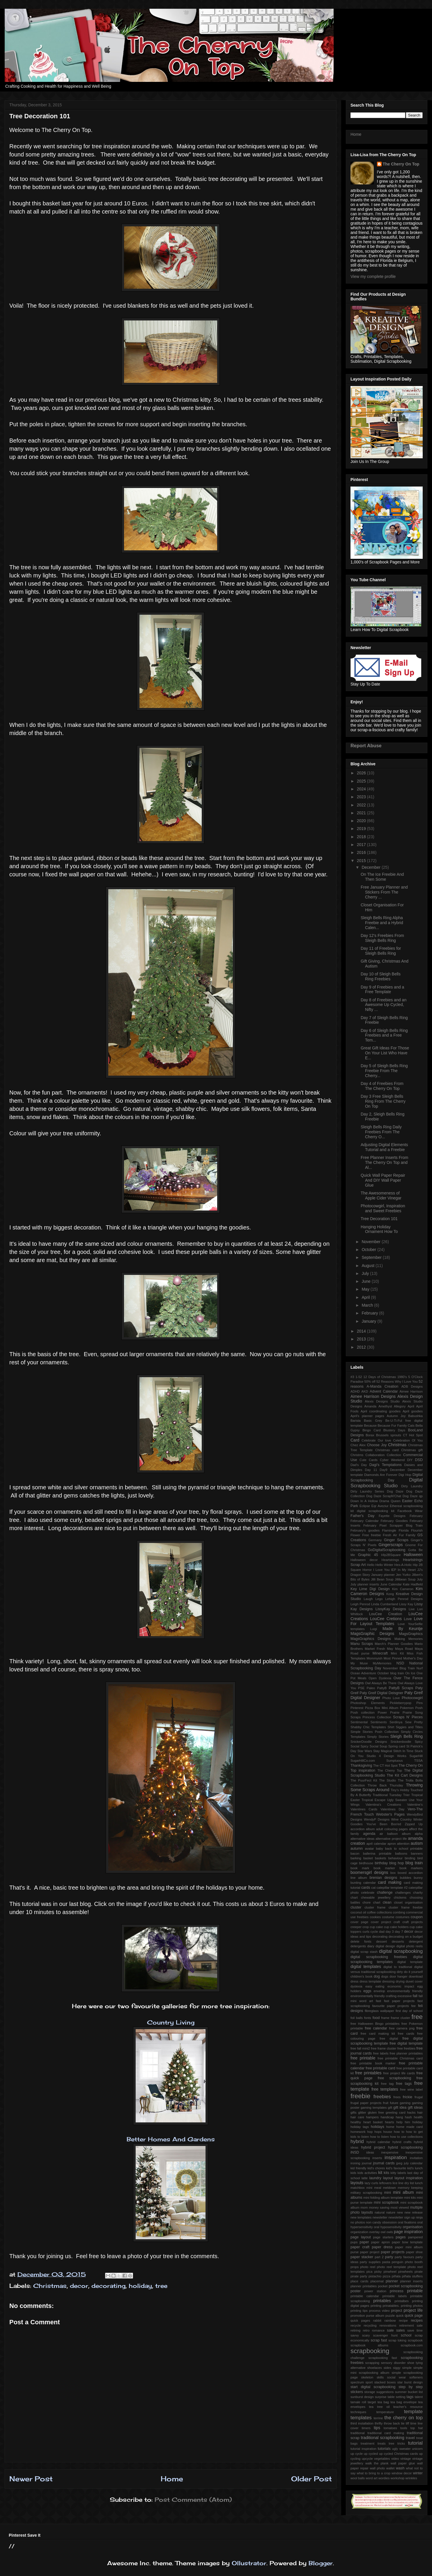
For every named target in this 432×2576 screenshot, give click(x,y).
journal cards (383, 2163)
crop (365, 1927)
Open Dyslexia (380, 1678)
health (418, 2117)
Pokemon (407, 1708)
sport (369, 2382)
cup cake (376, 1927)
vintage (405, 2458)
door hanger (398, 1976)
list (412, 2183)
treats (382, 2443)
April (366, 1297)
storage (369, 2392)
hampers (372, 2117)
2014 (362, 1331)
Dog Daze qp (413, 1496)
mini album (403, 2192)
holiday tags (359, 2127)
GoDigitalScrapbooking (387, 1550)
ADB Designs (412, 1386)
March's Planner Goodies (394, 1643)
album (406, 1833)
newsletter (380, 2217)
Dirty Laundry (412, 1486)
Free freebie (371, 1535)
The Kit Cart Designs (405, 1775)
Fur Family (407, 1535)
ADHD (355, 1391)
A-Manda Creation (382, 1386)
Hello (370, 1565)
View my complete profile (373, 276)
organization (359, 2232)
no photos (357, 2222)
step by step (411, 2387)
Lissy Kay (406, 1604)
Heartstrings (390, 1560)
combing (399, 1912)
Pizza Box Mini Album (382, 1708)
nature (391, 2212)
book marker (384, 1868)
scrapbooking (369, 2351)
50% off (370, 1381)
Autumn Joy (396, 1416)
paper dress (382, 2247)
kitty (393, 2173)
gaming (405, 2103)
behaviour (395, 1858)
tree (161, 2285)
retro (366, 2330)
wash (400, 2468)
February (370, 1313)
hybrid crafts (402, 2142)
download (416, 1976)
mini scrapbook (386, 2202)
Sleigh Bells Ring (406, 1736)
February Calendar (364, 1521)
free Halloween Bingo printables (374, 2023)
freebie (360, 2096)
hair (420, 2112)
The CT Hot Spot (385, 1765)
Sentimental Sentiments (368, 1722)
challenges (403, 1892)
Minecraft (380, 1653)
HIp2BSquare (391, 1555)
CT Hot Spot (413, 1435)
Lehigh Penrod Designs (404, 1599)
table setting (396, 2397)
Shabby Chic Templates (368, 1727)
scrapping (372, 2362)
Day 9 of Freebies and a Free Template (382, 989)
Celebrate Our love (376, 1440)
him (407, 2122)
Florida (404, 1530)
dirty (400, 1972)
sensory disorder (393, 2362)
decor (79, 2285)
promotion (357, 2315)
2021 (362, 812)
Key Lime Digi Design (370, 1589)
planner (392, 2281)
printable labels (394, 2296)
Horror (367, 1569)
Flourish (417, 1530)
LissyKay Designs (391, 1609)
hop (370, 2131)
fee (413, 2006)
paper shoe (414, 2252)
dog (377, 1976)
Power (382, 1712)
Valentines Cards (363, 1809)
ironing (355, 2163)
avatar (369, 1848)
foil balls (356, 2018)
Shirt (390, 1727)
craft (397, 1922)
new (400, 2212)
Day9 (383, 1470)
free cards (406, 2033)
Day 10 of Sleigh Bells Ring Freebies (381, 976)
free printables (368, 2073)
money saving (379, 2207)
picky (378, 2271)
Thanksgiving (361, 1765)
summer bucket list (409, 2392)
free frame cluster (383, 2048)
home (390, 2127)
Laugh (368, 1599)
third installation (361, 2423)
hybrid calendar (378, 2142)
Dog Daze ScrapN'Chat (383, 1496)
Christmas (50, 2285)
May (366, 1289)
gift (390, 2107)
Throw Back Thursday (385, 1785)
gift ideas (415, 2107)
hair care (357, 2117)
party (389, 2257)
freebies (382, 2096)
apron (391, 1843)
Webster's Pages (390, 1814)
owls (389, 2232)
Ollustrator (249, 2563)
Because (370, 1425)
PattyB (382, 1688)
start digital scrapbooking (372, 2387)
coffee (371, 1912)
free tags (404, 2084)
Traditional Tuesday (387, 1795)
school (406, 2335)
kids (353, 2173)
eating (380, 1986)
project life (413, 2310)
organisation (413, 2227)
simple (407, 2367)
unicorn (417, 2448)
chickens (400, 1897)
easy (368, 1986)
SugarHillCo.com (362, 1760)
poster (355, 2291)
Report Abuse (366, 745)
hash (408, 2117)
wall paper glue (403, 2463)
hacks (411, 2112)
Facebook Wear (410, 1511)
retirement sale (411, 2325)
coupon (417, 1917)
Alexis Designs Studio (382, 1401)
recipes (417, 2320)
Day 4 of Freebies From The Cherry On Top (382, 1086)
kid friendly (358, 2168)
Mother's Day (413, 1658)
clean (387, 1902)
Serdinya (395, 1722)
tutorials (384, 2449)
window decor (402, 2473)
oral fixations (407, 2222)
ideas (370, 2152)
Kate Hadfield (413, 1584)
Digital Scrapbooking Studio (386, 1482)
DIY (410, 1460)
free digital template (406, 2043)
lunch (419, 2183)
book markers (411, 1868)
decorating (108, 2285)
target (372, 2402)
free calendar (376, 2028)
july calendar (413, 2163)
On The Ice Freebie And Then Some (382, 877)
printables (382, 2300)
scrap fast (379, 2340)
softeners (416, 2377)
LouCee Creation (385, 1614)
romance (378, 2330)
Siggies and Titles (409, 1727)
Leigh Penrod (360, 1604)
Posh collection (362, 1712)
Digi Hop (405, 1474)
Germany (375, 1540)
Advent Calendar (384, 1391)
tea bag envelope (403, 2402)
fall (415, 1996)
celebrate (367, 1892)
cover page (359, 1922)
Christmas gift (412, 1450)
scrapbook (415, 2340)
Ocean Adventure (363, 1673)
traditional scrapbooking (382, 2437)
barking (355, 1858)
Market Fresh (375, 1648)
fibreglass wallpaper (379, 2011)
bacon (354, 1853)
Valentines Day (392, 1809)
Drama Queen (390, 1501)
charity (418, 1892)
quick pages (360, 2320)
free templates (384, 2089)
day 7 (399, 1931)
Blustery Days (394, 1430)
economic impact (400, 1986)
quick (399, 2315)
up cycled (371, 2453)
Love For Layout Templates (386, 1621)
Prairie (394, 1712)
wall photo (377, 2468)
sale (390, 2330)
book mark (359, 1868)
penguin (397, 2262)
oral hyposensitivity (387, 2227)
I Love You (381, 1569)
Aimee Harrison (411, 1391)
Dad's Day (358, 1465)
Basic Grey (373, 1420)
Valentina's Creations (383, 1804)
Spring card (396, 1746)
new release (413, 2212)
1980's (402, 1377)
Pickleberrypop (400, 1703)
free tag (387, 2083)
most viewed (399, 2207)
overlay (374, 2232)
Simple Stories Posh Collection (374, 1731)
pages (401, 2237)
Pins (419, 1703)
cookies (375, 1917)
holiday (140, 2285)
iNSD (354, 2152)
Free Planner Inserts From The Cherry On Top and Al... (384, 1162)
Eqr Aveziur (380, 1506)
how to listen (379, 2136)
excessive (404, 1996)
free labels (381, 2053)
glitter (362, 2112)
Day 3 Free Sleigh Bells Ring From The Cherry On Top (383, 1101)
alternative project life (391, 1838)
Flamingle (389, 1530)
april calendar (376, 1843)
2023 (362, 796)
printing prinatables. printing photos (397, 2305)
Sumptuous (394, 1760)
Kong (390, 1594)
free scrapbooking (394, 2078)
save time (415, 2330)
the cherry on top (403, 2417)
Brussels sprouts (388, 1435)
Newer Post (31, 2478)
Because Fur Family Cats (396, 1425)
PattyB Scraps (401, 1688)
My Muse (359, 1663)
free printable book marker (373, 2063)
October (369, 1249)
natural (380, 2212)
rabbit (377, 2320)
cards (365, 1888)
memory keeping (410, 2187)
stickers (356, 2392)
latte (365, 2178)
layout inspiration (408, 2178)
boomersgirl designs (369, 1872)
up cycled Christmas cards (398, 2453)
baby (379, 1848)
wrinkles (411, 2478)
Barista (355, 1420)
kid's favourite (396, 2168)
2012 (362, 1347)
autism (417, 1843)
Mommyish (374, 1658)
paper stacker (361, 2257)
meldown (389, 2187)
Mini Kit (397, 1653)
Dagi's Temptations (385, 1465)
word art (371, 2478)
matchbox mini (361, 2187)
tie (403, 2423)
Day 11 (371, 1470)
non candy (373, 2222)
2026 (362, 773)
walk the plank (376, 2463)
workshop (397, 2478)
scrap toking (397, 2340)
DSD (419, 1460)
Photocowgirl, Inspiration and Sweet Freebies (383, 1208)
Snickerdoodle (401, 1741)
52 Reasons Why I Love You (397, 1381)
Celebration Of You (408, 1440)
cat (373, 1887)
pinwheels (405, 2271)
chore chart (371, 1902)
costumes (403, 1917)
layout (388, 2178)
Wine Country (401, 1819)
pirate (419, 2271)
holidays (377, 2127)
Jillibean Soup (405, 1579)
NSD (400, 1663)
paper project (370, 2252)
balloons (401, 1853)
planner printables (363, 2286)
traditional (357, 2433)
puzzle (390, 2315)
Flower (355, 1535)
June (366, 1281)
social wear (396, 2377)
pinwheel (389, 2271)
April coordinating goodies (381, 1411)
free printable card (380, 2068)
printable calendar (364, 2296)
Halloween (413, 1554)
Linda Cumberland (384, 1604)
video (395, 2458)
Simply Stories (378, 1736)
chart (354, 1897)
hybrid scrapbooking (405, 2147)
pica (370, 2271)
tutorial (415, 2443)
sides (387, 2367)
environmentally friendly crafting (373, 1996)
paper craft (359, 2247)
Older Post (311, 2478)
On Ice (410, 1673)
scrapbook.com (412, 2345)
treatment (367, 2443)
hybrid (357, 2141)
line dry (404, 2183)
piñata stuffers (412, 2276)
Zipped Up (414, 1824)
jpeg (399, 2163)
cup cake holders (396, 1927)
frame (385, 2018)
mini (387, 2193)
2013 (362, 1339)
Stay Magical (382, 1751)
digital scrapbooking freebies (378, 1957)
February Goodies (394, 1521)
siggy (397, 2367)
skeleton (367, 2377)
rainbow (390, 2320)
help (399, 2122)
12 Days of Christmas (379, 1377)
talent (419, 2397)
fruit (386, 2103)
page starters (383, 2237)
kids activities (367, 2173)
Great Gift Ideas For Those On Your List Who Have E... (385, 1053)
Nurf (420, 1668)
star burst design (410, 2382)
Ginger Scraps (396, 1540)
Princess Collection (376, 1717)
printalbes (401, 2301)
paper (364, 2242)
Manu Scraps (361, 1644)
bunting (355, 1882)
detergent (416, 1941)
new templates (360, 2217)
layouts (356, 2182)
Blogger (321, 2563)
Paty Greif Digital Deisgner (381, 1693)
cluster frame (374, 1907)
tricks (401, 2443)
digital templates (365, 1966)
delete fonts (360, 1941)
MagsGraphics (411, 1634)
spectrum (357, 2382)
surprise (381, 2397)
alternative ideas (362, 1838)
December (371, 867)
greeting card (396, 2112)
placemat (376, 2281)
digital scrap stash (364, 1951)
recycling (370, 2325)
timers (366, 2428)
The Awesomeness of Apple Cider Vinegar (381, 1195)
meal (377, 2187)
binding (410, 1858)
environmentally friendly (405, 1991)
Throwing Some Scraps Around (386, 1787)
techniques (358, 2412)
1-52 (358, 1377)
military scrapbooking (366, 2192)
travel (410, 2438)
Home (172, 2478)
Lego (379, 1599)
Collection (394, 1455)
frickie (407, 2097)
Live (412, 1609)
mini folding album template (383, 2197)
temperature (385, 2412)
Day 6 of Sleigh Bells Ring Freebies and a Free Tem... (384, 1035)
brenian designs (383, 1878)
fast (378, 2001)
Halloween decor (364, 1560)
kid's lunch (415, 2168)
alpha (419, 1833)
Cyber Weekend (392, 1460)
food (376, 2018)
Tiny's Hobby (400, 1790)
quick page (414, 2316)
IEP (393, 1569)
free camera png (402, 2028)
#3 (352, 1377)
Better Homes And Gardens (171, 2139)
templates (361, 2417)
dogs (384, 1976)
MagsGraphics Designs (370, 1639)
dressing (388, 1981)
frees (397, 2097)
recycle (355, 2325)
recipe (403, 2320)
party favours (404, 2257)
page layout (360, 2237)
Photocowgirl (412, 1698)
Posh (419, 1708)
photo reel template (391, 2267)
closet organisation (408, 1902)
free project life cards (399, 2073)
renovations (387, 2325)
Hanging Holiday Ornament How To (379, 1229)
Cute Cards (369, 1460)
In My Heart (407, 1569)
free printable (362, 2058)
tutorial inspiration (363, 2448)
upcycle (367, 2458)
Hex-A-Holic (403, 1565)
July (366, 1273)
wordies (384, 2478)
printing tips (359, 2310)
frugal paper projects (365, 2103)
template (413, 2411)
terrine (378, 2418)
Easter (407, 1501)
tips (377, 2427)
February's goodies (365, 1530)
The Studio (387, 1780)
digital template (410, 1962)
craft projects (412, 1922)
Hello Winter (384, 1565)
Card (354, 1440)
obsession (389, 2222)
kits (386, 2173)
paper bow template (407, 2242)
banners (417, 1853)
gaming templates (374, 2107)
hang (399, 2117)
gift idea (399, 2107)
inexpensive (389, 2152)
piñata (396, 2276)
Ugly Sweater (397, 1800)
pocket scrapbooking (406, 2286)
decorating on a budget (406, 1936)
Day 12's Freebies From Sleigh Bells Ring (382, 938)
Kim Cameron (402, 1589)
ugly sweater (401, 2448)
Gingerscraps (390, 1544)
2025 (362, 781)
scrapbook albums (369, 2345)
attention (403, 1843)
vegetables (382, 2458)
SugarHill (416, 1756)
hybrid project (373, 2147)
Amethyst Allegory (392, 1406)
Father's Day (362, 1516)
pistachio (375, 2276)
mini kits (410, 2197)
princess (396, 2291)
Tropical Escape (373, 1800)
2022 (362, 805)
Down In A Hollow (364, 1501)
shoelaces (374, 2367)
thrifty (379, 2423)
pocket (382, 2286)
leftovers (385, 2183)
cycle (374, 1931)
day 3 (389, 1931)
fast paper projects (399, 2001)
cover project (381, 1922)
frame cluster (400, 2018)
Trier (406, 1795)
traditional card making (385, 2433)
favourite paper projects (390, 2006)
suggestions (385, 2392)
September (372, 1257)
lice (394, 2183)
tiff (407, 2423)
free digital (389, 2038)
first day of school (409, 2011)
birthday (381, 1863)
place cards (359, 2281)
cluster (355, 1907)
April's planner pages (367, 1416)
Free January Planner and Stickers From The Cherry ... (384, 892)
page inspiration (408, 2231)
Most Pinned (393, 1658)
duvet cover (414, 1981)
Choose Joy (377, 1445)
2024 (362, 789)
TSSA (418, 1760)
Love (408, 1619)
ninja (419, 2217)
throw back (392, 2423)
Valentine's (415, 1804)
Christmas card (387, 1450)
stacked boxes (385, 2382)
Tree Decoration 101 (379, 1218)
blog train (414, 1862)
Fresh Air (390, 1535)
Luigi (373, 1629)
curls (365, 1931)
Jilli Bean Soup (382, 1579)
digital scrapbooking (401, 1951)
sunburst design (362, 2397)
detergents (358, 1946)
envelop (379, 1991)
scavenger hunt (385, 2335)
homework (358, 2131)
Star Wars (364, 1751)
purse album (375, 2315)
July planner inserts (364, 1584)
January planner (383, 1574)
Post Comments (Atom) (193, 2499)
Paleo (371, 1688)
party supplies (370, 2262)
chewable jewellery (376, 1897)
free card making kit (378, 2033)
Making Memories (408, 1639)
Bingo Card (371, 1430)
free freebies (406, 2048)
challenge (385, 1892)
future (394, 2103)
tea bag (383, 2402)
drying (400, 1981)
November (371, 1241)
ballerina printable (377, 1853)
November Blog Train (399, 1668)
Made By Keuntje (403, 1628)
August (368, 1265)
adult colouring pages (392, 1829)
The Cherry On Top (401, 164)
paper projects (392, 2252)
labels (402, 2173)
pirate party (358, 2276)
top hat (416, 2428)
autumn (356, 1848)
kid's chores (376, 2168)
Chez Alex (358, 1445)
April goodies (413, 1411)
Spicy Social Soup (373, 1746)
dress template (370, 1981)
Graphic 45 (368, 1555)
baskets (380, 1858)
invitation (416, 2158)
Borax (370, 1435)
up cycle (356, 2453)
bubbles (405, 1877)
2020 (362, 820)
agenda (369, 1834)
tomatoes (390, 2428)
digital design (385, 1946)
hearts (389, 2122)
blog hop (396, 1863)
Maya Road (404, 1648)
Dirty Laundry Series (367, 1491)
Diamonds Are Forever (380, 1474)
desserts (398, 1941)
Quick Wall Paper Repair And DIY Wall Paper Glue (383, 1180)
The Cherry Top (389, 1770)
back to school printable (404, 1848)
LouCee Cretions (386, 1618)
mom (364, 2207)
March (368, 1305)
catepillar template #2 (392, 1887)
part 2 (379, 2257)
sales (400, 2330)
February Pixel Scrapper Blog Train (393, 1525)
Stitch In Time (403, 1751)
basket (368, 1858)
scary (366, 2335)
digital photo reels (409, 1946)
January (369, 1321)
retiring (355, 2330)
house (387, 2131)
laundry (375, 2178)
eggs (367, 1991)
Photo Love (391, 1698)
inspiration (396, 2157)
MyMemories (382, 1663)
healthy (355, 2122)
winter (418, 2473)
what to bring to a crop (373, 2473)
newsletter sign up (401, 2217)
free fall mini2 (360, 2048)
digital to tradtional (397, 1967)
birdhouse (366, 1863)
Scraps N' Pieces (408, 1717)
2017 (362, 844)
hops (377, 2131)
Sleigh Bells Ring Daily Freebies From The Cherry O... (381, 1132)
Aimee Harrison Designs (373, 1396)
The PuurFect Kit (363, 1780)
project (396, 2311)
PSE (361, 1688)
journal (367, 2163)
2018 (362, 836)
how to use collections (406, 2136)
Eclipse (365, 1506)
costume (388, 1917)
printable (415, 2290)
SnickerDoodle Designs (368, 1741)
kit (380, 2172)
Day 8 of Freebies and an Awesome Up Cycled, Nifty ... (383, 1005)
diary (370, 1946)
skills (380, 2377)
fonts (367, 2018)
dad (382, 1931)
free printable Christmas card (400, 2058)
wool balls (357, 2478)
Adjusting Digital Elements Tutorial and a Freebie (384, 1147)
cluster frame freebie (406, 1907)
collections (384, 1912)
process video (379, 2310)
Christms (356, 1455)
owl (382, 2232)
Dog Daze (395, 1491)
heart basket (373, 2122)
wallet (390, 2468)
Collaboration (375, 1455)
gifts (353, 2112)
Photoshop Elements (367, 1703)
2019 (362, 828)
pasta (386, 2262)
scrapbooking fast (382, 2358)
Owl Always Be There (380, 1683)
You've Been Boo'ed (384, 1824)
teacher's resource (408, 2406)
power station (375, 2291)
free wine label (411, 2089)
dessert (381, 1941)
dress (354, 1981)
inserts (377, 2158)
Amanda (370, 1406)
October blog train (390, 1673)
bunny (418, 1877)
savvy (354, 2335)
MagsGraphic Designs (372, 1633)
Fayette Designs (392, 1516)
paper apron (380, 2242)
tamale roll (358, 2402)
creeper (356, 1927)
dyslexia (356, 1986)
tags (410, 2397)
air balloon (389, 1833)
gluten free (376, 2112)
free (417, 2016)
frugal (419, 2097)
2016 (362, 852)
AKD (364, 1391)
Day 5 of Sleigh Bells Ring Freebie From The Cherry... (384, 1070)
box (393, 1872)
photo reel (367, 2267)
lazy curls (371, 2183)
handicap (387, 2117)
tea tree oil (379, 2406)
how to (399, 2131)
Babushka (415, 1416)
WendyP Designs (376, 1819)
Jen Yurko (403, 1574)
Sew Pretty (414, 1722)
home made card (409, 2127)
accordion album (362, 1829)
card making (389, 1882)
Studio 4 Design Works (386, 1756)
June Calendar (391, 1584)
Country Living (170, 2022)
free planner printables (406, 2053)
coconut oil (358, 1912)
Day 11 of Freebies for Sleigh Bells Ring (381, 951)
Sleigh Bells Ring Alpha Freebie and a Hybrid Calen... (382, 922)
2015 (362, 860)
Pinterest (356, 1708)
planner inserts (411, 2281)
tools (403, 2428)
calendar (369, 1882)
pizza (386, 2276)
